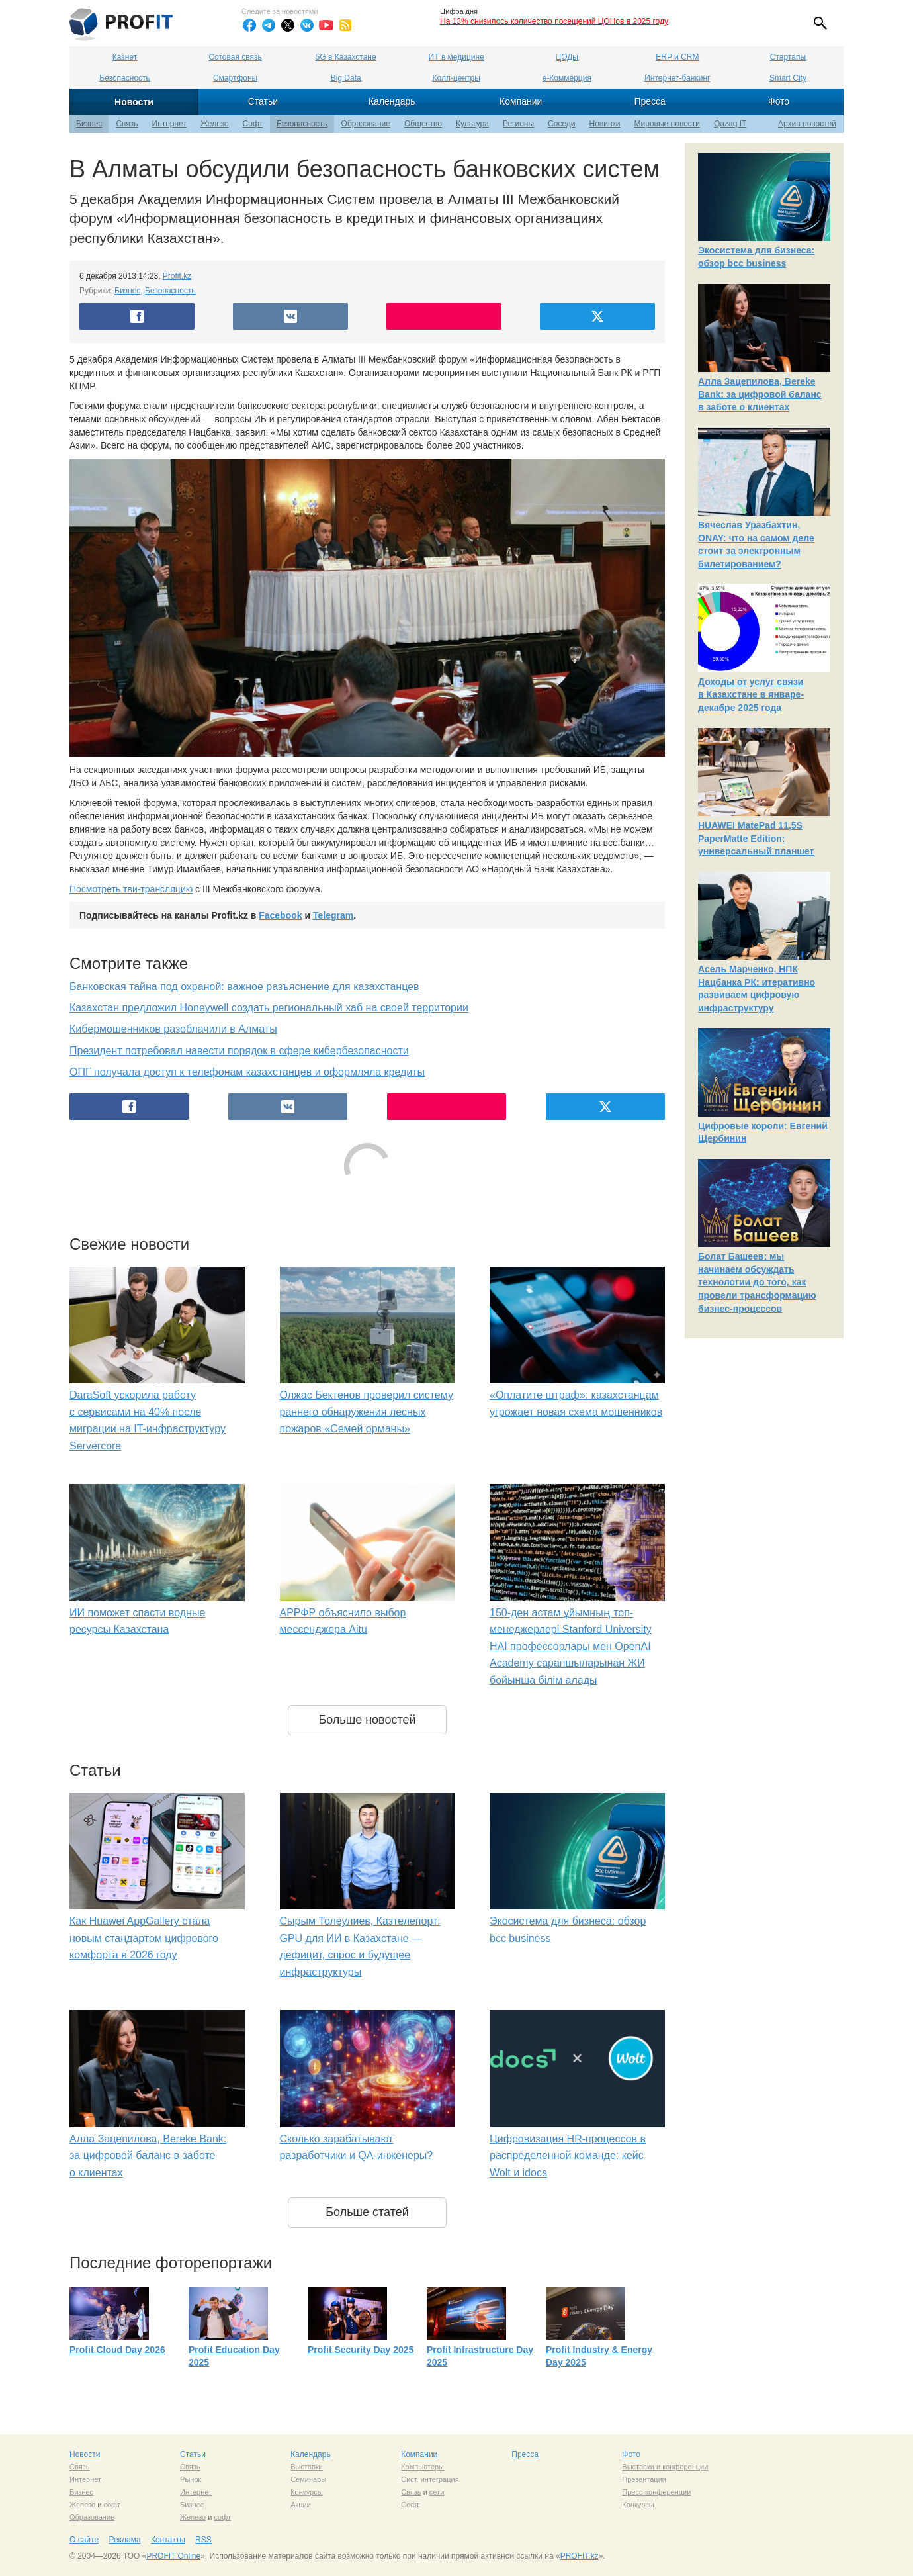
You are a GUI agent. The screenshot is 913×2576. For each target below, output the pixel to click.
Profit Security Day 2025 (360, 2349)
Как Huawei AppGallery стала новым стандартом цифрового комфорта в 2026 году (143, 1937)
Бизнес (89, 123)
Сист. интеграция (429, 2479)
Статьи (263, 101)
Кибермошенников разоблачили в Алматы (173, 1029)
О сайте (84, 2539)
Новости (133, 102)
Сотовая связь (234, 57)
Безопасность (124, 78)
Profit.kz (177, 276)
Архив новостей (807, 123)
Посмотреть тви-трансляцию (131, 889)
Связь (127, 123)
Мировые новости (667, 123)
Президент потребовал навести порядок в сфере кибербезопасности (239, 1050)
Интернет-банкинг (677, 78)
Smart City (787, 78)
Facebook (280, 915)
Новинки (605, 123)
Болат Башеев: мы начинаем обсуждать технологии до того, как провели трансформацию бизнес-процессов (757, 1282)
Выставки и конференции (665, 2467)
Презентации (644, 2479)
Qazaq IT (730, 123)
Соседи (561, 123)
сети (436, 2492)
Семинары (308, 2479)
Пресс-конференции (656, 2492)
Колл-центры (456, 78)
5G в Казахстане (346, 57)
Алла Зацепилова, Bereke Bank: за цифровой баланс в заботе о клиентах (147, 2155)
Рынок (190, 2479)
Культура (472, 123)
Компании (521, 101)
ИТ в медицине (456, 57)
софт (111, 2504)
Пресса (649, 101)
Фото (778, 101)
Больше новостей (366, 1719)
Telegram (333, 915)
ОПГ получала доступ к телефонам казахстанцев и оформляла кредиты (247, 1072)
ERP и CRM (677, 57)
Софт (253, 123)
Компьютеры (422, 2467)
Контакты (168, 2539)
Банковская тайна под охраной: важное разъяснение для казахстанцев (244, 986)
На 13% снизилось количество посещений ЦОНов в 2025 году (554, 21)
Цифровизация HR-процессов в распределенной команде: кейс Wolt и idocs (568, 2155)
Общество (423, 123)
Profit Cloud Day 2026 (117, 2349)
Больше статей (367, 2212)
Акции (300, 2504)
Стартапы (788, 57)
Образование (365, 123)
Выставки (306, 2467)
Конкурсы (306, 2492)
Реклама (124, 2539)
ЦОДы (567, 57)
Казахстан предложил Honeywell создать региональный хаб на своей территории (268, 1007)
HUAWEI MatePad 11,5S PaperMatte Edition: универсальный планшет (756, 838)
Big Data (346, 78)
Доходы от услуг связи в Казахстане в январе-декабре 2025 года (751, 694)
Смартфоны (235, 78)
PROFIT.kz (579, 2556)
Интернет (169, 123)
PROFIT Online (173, 2556)
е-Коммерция (567, 78)
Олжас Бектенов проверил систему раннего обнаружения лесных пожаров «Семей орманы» (366, 1411)
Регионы (518, 123)
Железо (214, 123)
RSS (203, 2539)
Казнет (124, 57)
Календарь (392, 101)
